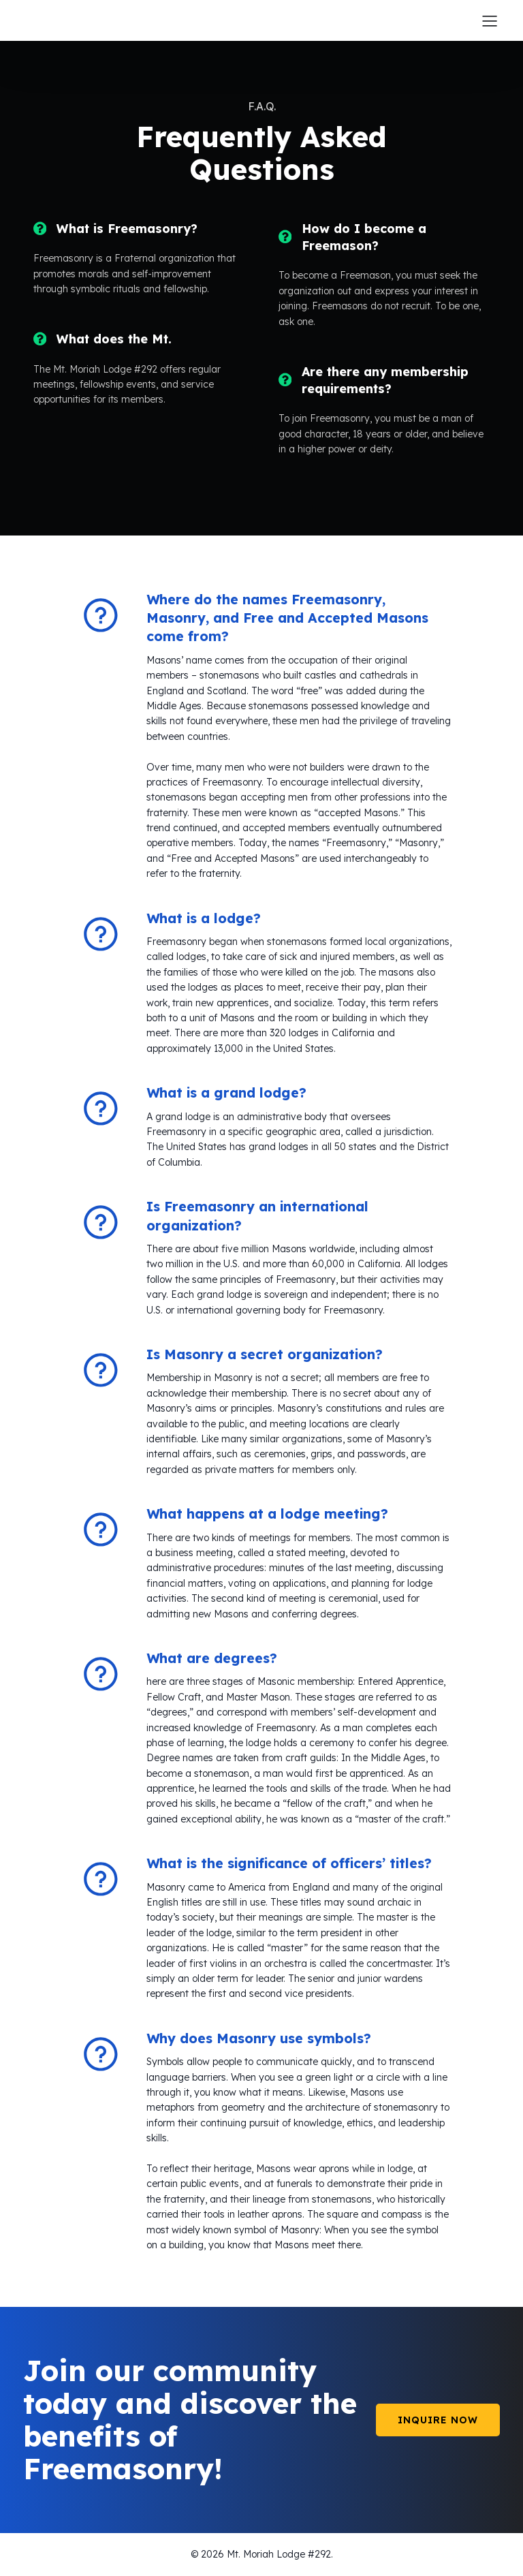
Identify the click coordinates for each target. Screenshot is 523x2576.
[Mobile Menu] (489, 20)
